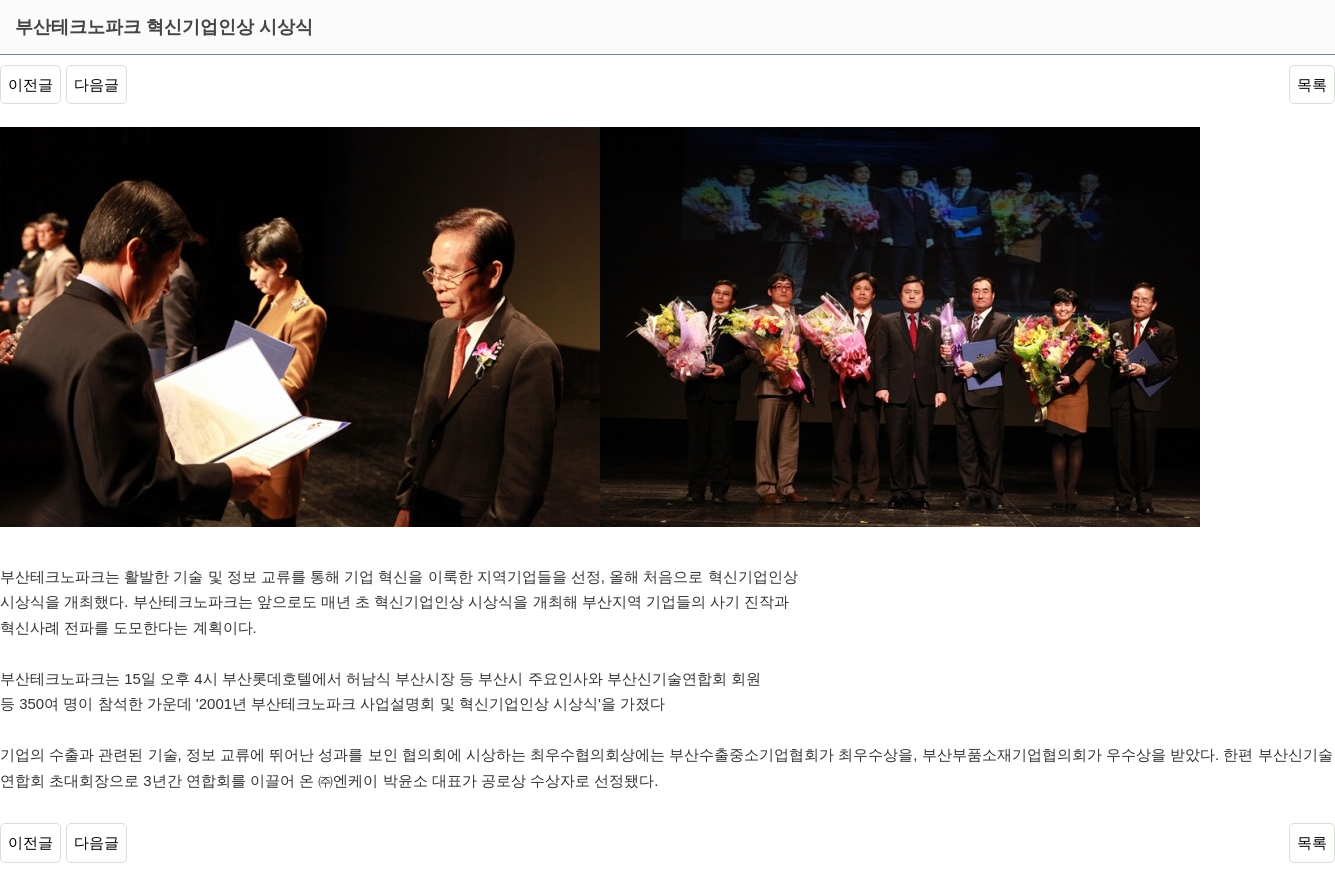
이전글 (30, 84)
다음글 (96, 84)
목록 (1312, 84)
